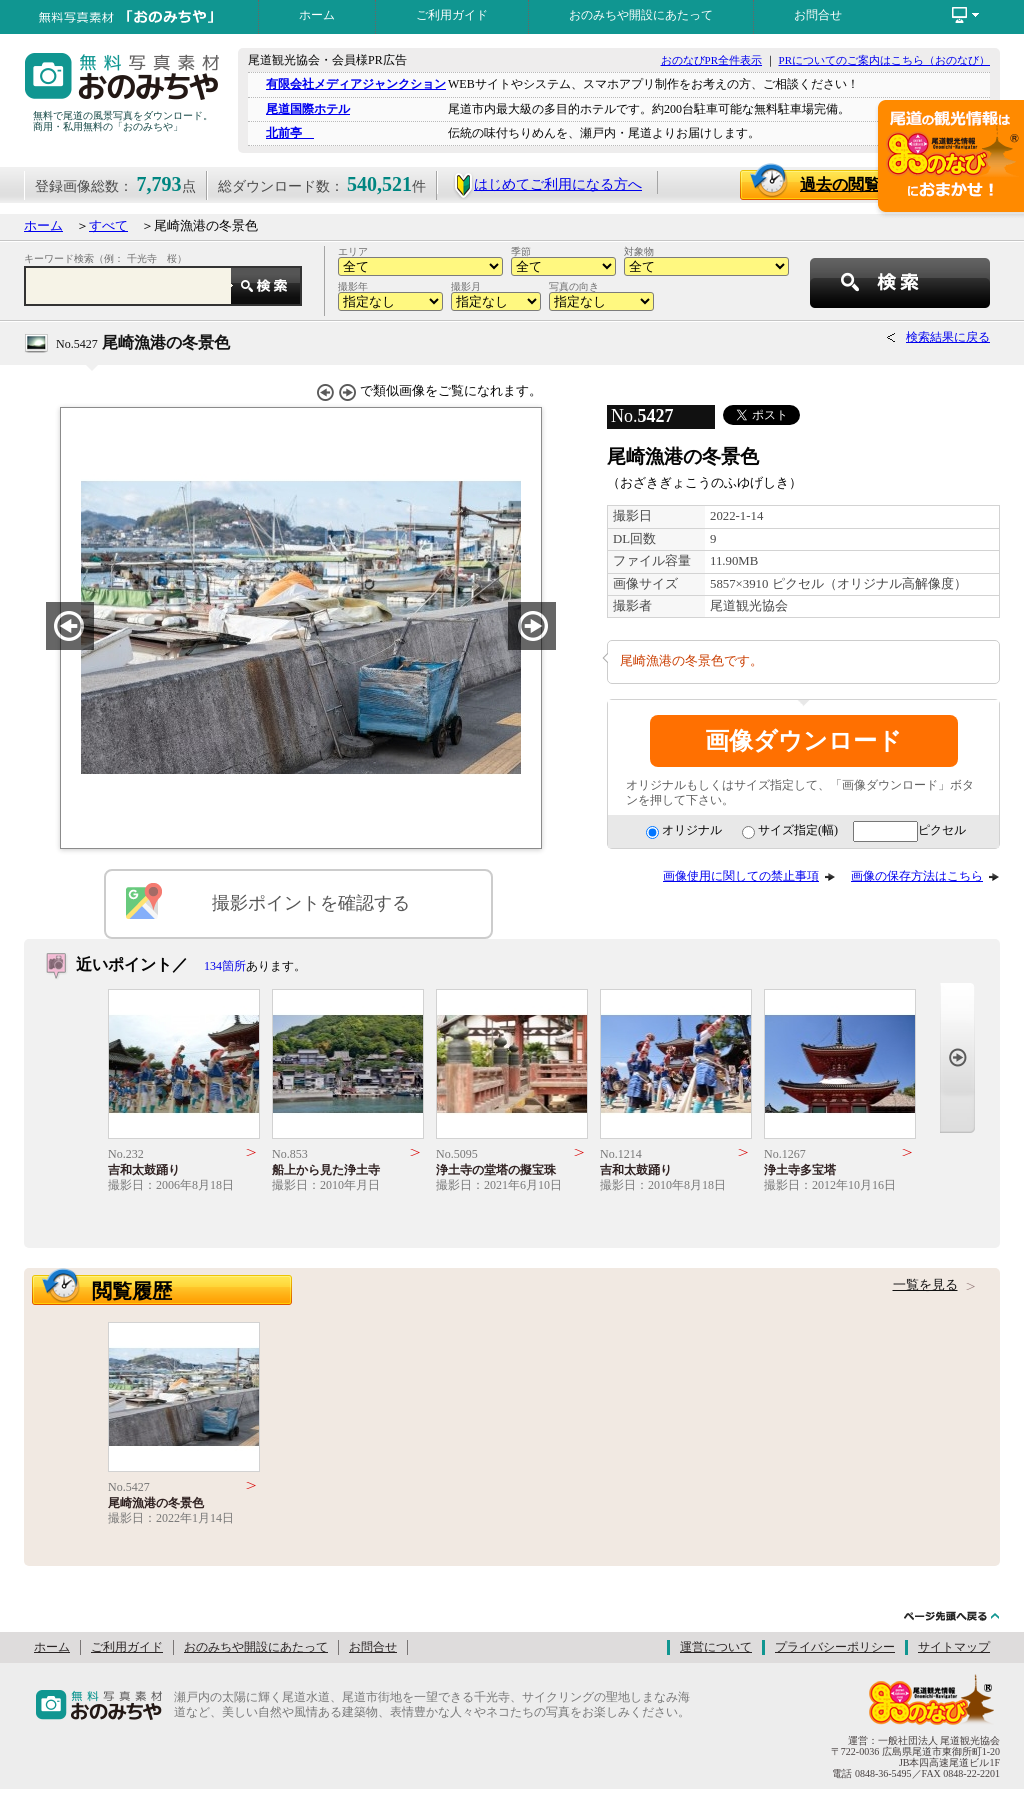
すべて (108, 226)
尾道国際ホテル (308, 109)
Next (957, 1057)
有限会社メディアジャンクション (356, 84)
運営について (716, 1647)
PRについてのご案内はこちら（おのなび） (884, 60)
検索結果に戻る (948, 337)
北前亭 (290, 133)
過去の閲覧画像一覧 (881, 184)
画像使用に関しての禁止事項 (741, 876)
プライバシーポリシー (835, 1647)
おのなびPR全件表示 (711, 60)
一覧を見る (925, 1285)
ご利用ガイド (452, 15)
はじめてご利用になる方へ (547, 184)
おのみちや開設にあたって (641, 15)
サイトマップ (954, 1647)
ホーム (317, 15)
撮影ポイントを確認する (311, 903)
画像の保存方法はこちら (917, 876)
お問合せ (818, 15)
